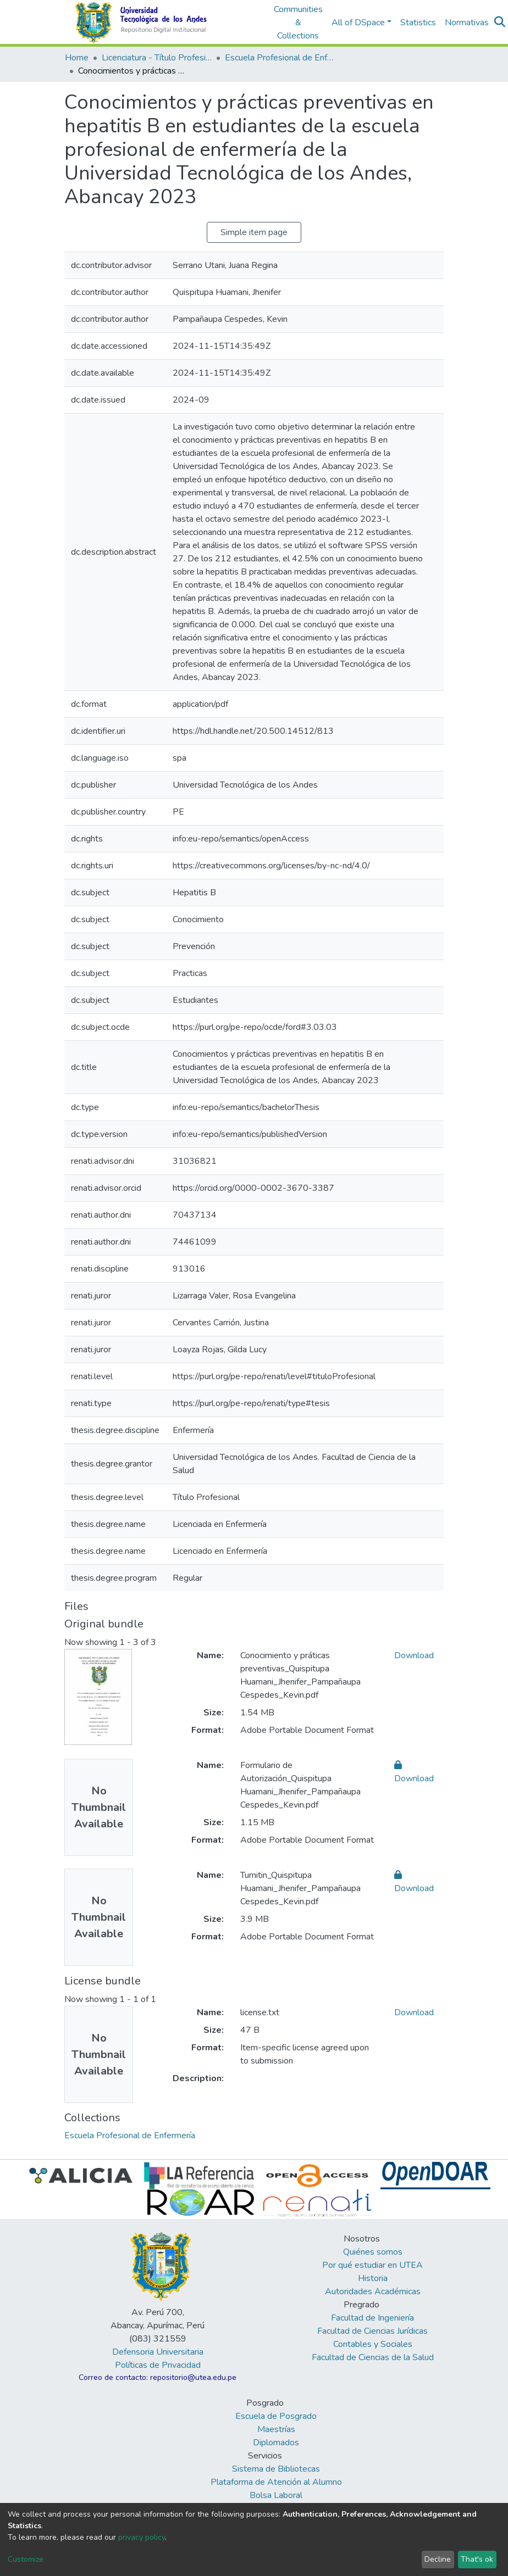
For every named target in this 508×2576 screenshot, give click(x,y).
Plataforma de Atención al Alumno (276, 2482)
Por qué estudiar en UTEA (372, 2265)
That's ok (477, 2559)
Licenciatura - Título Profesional (157, 58)
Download (414, 1655)
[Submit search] (500, 22)
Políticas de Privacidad (158, 2365)
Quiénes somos (372, 2252)
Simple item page (254, 232)
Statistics (418, 22)
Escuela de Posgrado (276, 2416)
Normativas (467, 22)
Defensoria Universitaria (157, 2352)
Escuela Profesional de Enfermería (280, 58)
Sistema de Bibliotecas (276, 2469)
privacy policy (141, 2537)
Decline (437, 2559)
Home (77, 58)
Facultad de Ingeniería (372, 2318)
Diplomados (276, 2442)
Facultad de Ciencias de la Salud (373, 2357)
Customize (25, 2559)
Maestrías (276, 2429)
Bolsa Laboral (276, 2495)
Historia (373, 2278)
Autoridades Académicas (373, 2291)
